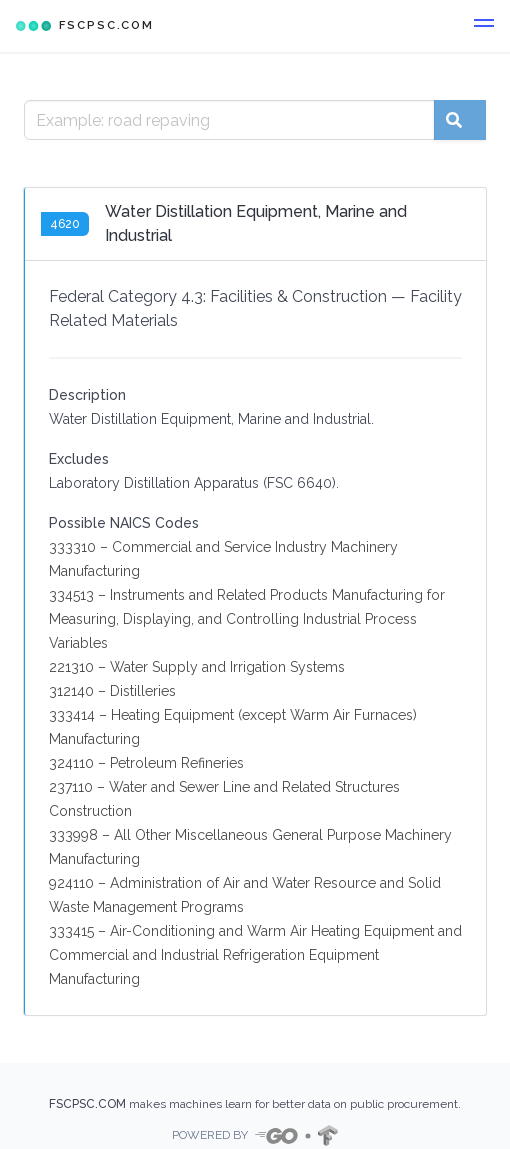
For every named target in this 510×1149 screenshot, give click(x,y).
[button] (484, 26)
